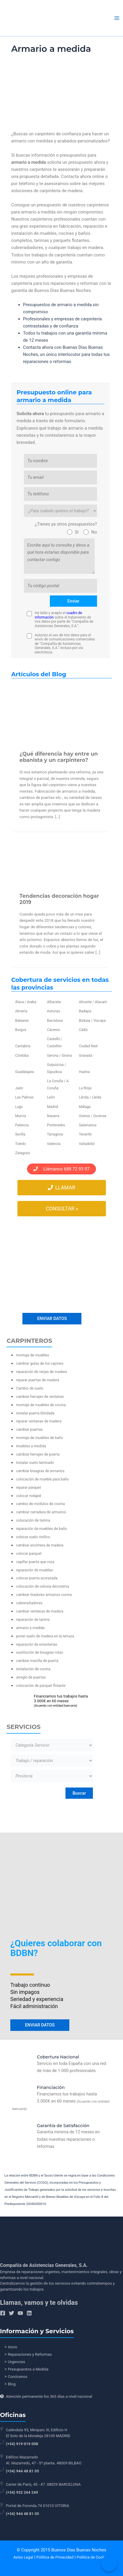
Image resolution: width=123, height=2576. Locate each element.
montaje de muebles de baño (39, 1437)
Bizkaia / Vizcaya (92, 1021)
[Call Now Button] (109, 2563)
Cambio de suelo (29, 1388)
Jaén (19, 1088)
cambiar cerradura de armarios (41, 1512)
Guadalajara (24, 1072)
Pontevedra (56, 1125)
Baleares (22, 1021)
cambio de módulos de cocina (40, 1503)
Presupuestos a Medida (28, 2369)
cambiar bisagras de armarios (40, 1471)
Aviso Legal (23, 2557)
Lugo (19, 1107)
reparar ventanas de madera (38, 1421)
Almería (21, 1011)
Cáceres (53, 1030)
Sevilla (20, 1134)
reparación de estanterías (36, 1644)
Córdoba (22, 1055)
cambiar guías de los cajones (39, 1363)
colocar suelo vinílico (33, 1537)
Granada (85, 1055)
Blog (12, 2384)
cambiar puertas (29, 1429)
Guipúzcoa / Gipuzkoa (56, 1068)
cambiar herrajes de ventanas (40, 1396)
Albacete (54, 1002)
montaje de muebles (32, 1355)
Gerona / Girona (59, 1055)
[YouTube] (20, 2313)
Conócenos (17, 2376)
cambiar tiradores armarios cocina (44, 1594)
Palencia (22, 1125)
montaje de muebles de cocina (40, 1405)
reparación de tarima (33, 1619)
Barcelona (55, 1021)
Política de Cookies (93, 2557)
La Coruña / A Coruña (57, 1084)
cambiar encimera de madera (39, 1545)
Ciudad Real (88, 1046)
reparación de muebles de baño (41, 1528)
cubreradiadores (29, 1603)
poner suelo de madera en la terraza (45, 1636)
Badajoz (85, 1011)
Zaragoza (22, 1153)
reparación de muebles (34, 1570)
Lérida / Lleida (90, 1097)
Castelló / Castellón (54, 1042)
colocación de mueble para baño (42, 1479)
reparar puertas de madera (37, 1380)
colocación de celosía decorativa (42, 1586)
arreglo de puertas (30, 1677)
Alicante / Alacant (93, 1002)
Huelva (84, 1072)
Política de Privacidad (54, 2557)
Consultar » (62, 1209)
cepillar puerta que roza (35, 1562)
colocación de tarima (33, 1520)
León (51, 1097)
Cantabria (22, 1046)
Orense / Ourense (92, 1116)
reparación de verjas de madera (41, 1371)
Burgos (20, 1030)
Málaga (85, 1107)
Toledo (20, 1144)
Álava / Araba (25, 1002)
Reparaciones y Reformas (30, 2354)
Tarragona (55, 1134)
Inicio (12, 2347)
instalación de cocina (33, 1669)
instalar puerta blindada (35, 1413)
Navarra (53, 1116)
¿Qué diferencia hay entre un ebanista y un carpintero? (58, 757)
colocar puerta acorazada (36, 1578)
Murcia (20, 1116)
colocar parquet (28, 1553)
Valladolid (86, 1144)
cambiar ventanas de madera (39, 1611)
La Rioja (85, 1088)
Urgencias (16, 2362)
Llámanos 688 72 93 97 (61, 1169)
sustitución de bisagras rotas (39, 1652)
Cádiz (83, 1030)
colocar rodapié (28, 1495)
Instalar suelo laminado (35, 1462)
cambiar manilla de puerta (37, 1660)
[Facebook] (2, 2313)
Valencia (53, 1144)
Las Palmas (24, 1097)
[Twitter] (11, 2313)
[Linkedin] (29, 2313)
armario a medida (30, 1628)
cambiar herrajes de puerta (38, 1454)
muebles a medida (31, 1446)
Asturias (53, 1011)
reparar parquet (28, 1487)
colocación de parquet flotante (40, 1685)
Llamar (61, 1188)
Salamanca (87, 1125)
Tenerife (85, 1134)
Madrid (52, 1107)
